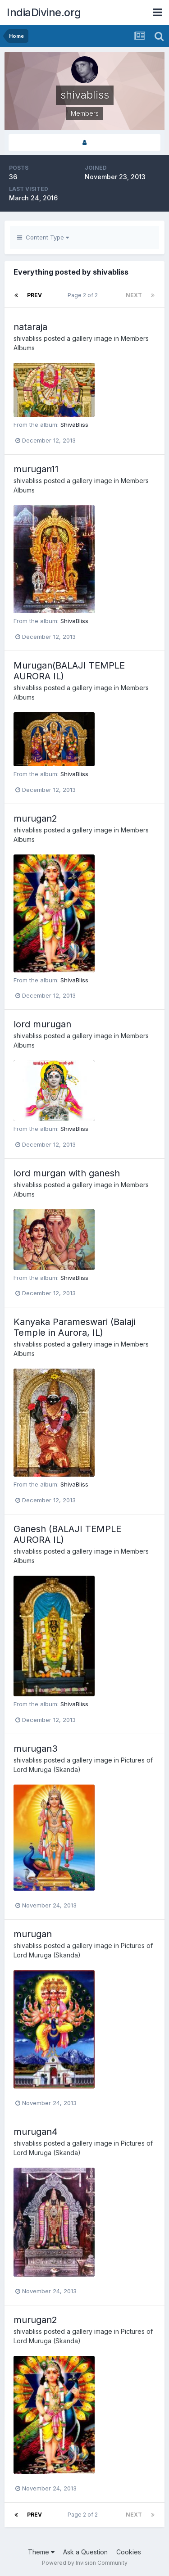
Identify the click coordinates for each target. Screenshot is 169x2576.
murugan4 (36, 2131)
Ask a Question (85, 2552)
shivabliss (28, 338)
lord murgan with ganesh (67, 1173)
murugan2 (35, 818)
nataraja (30, 326)
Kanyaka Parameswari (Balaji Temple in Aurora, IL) (74, 1327)
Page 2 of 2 (84, 295)
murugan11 (36, 469)
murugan (33, 1934)
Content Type (43, 237)
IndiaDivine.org (44, 12)
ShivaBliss (74, 424)
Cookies (128, 2552)
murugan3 (36, 1748)
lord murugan (42, 1024)
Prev (34, 295)
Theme (41, 2552)
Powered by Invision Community (85, 2562)
